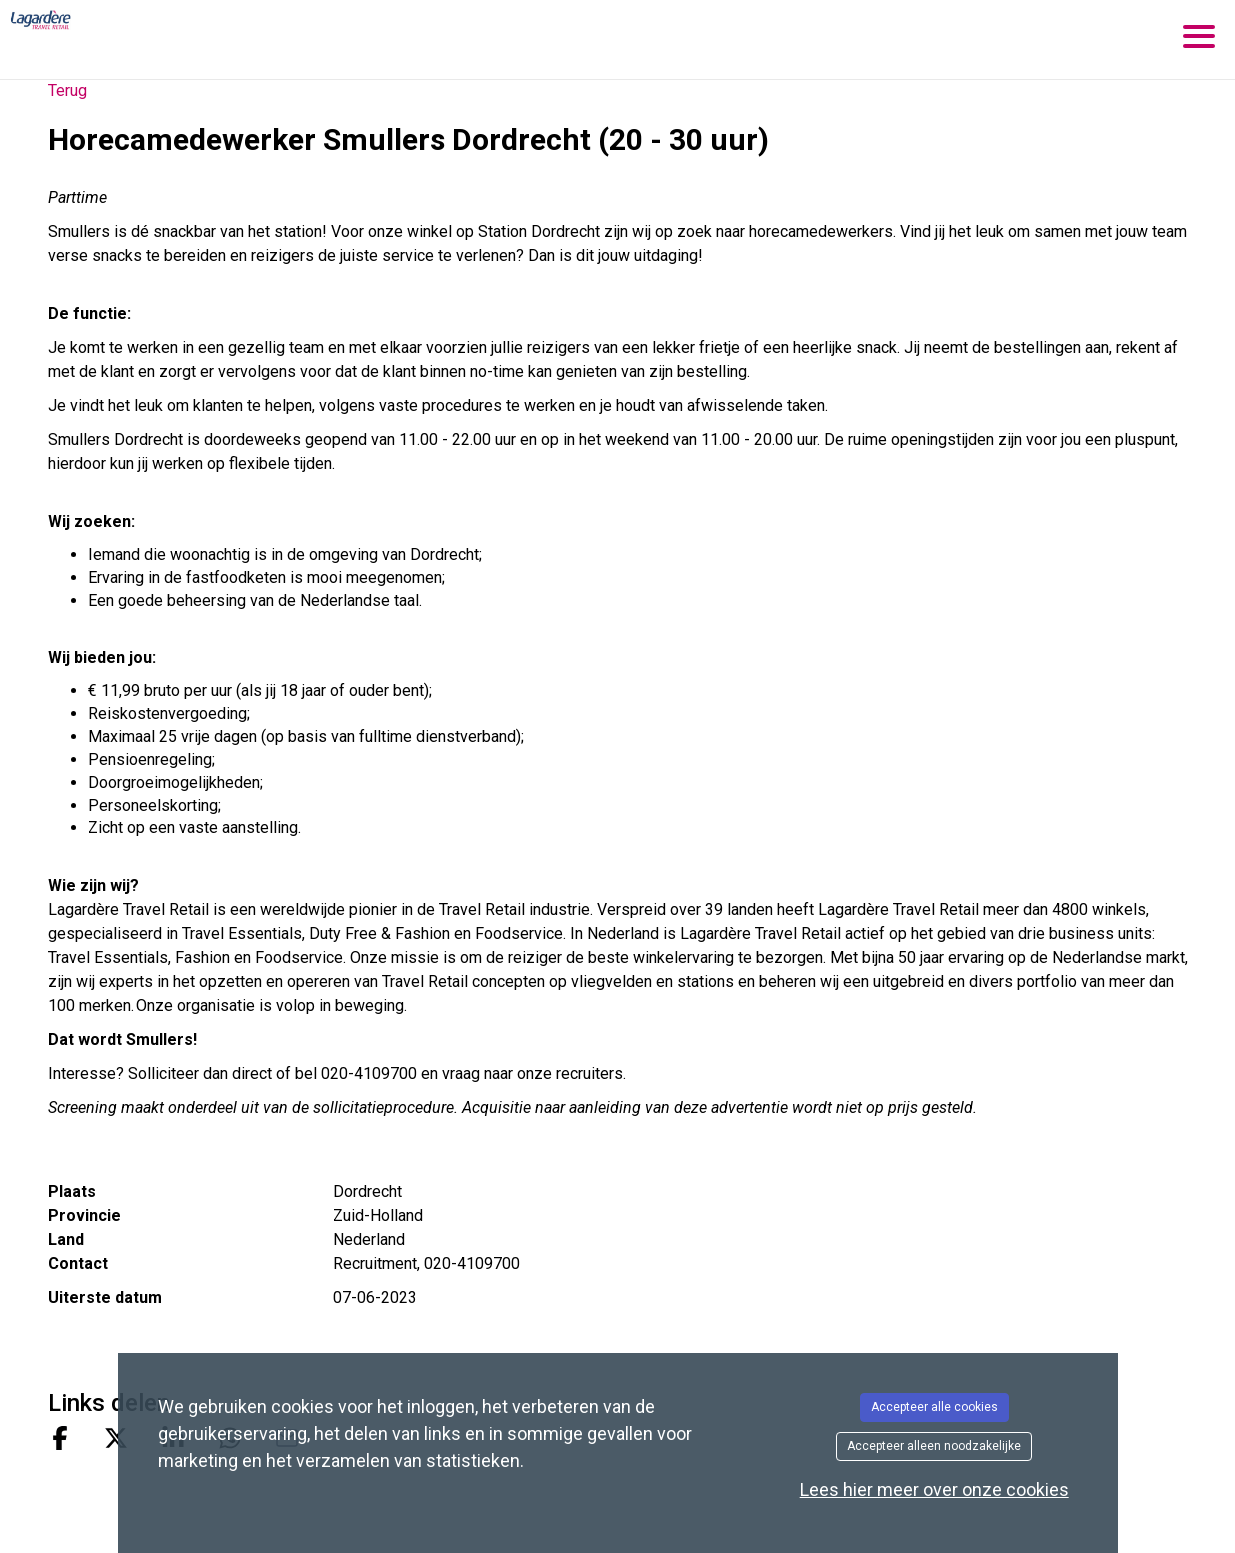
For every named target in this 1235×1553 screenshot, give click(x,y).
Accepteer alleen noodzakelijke (934, 1446)
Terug (67, 90)
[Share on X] (116, 1440)
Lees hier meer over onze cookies (934, 1489)
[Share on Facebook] (60, 1440)
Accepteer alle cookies (934, 1407)
